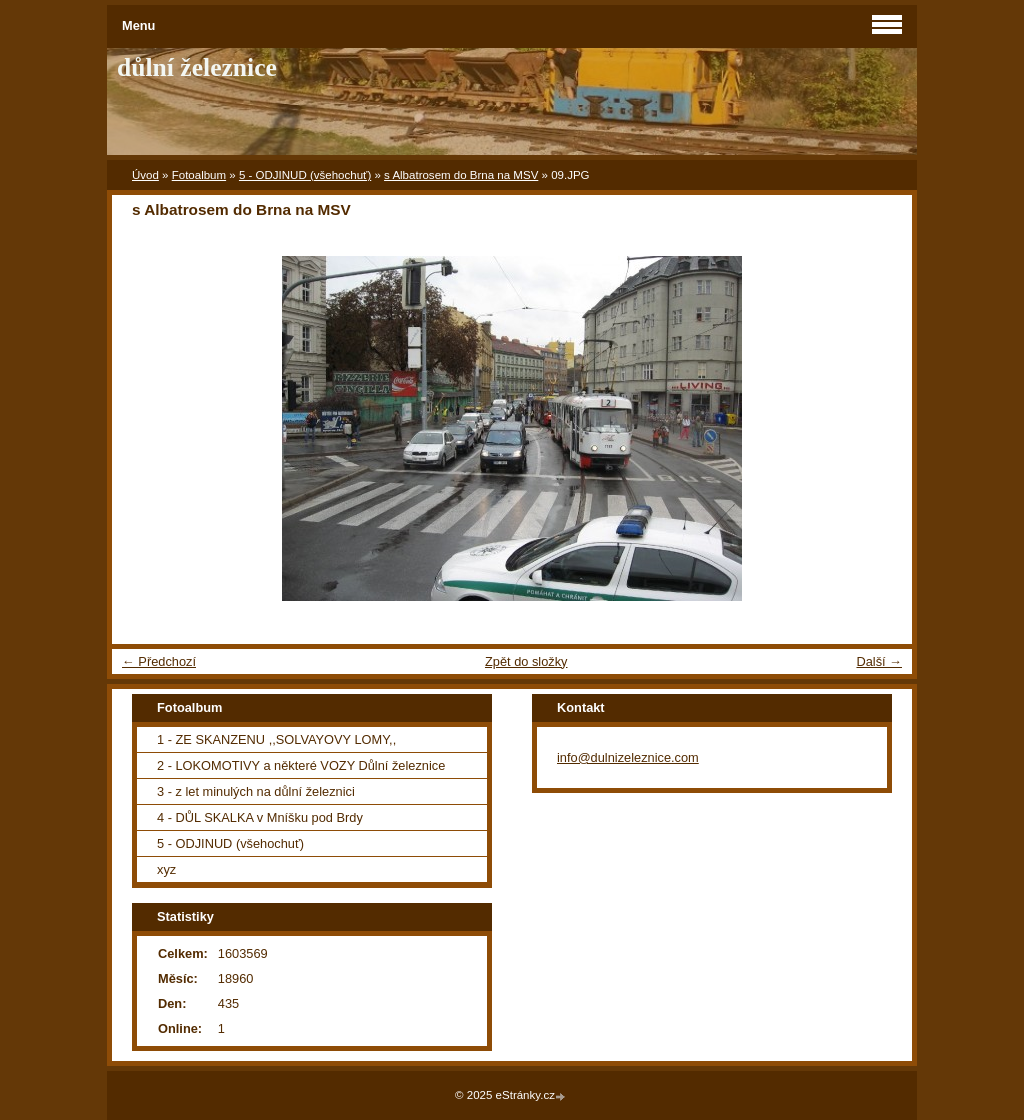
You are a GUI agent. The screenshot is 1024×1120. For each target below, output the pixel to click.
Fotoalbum (199, 175)
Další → (879, 661)
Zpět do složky (526, 661)
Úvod (145, 175)
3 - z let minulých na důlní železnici (256, 791)
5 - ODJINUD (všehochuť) (305, 175)
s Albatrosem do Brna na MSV (461, 175)
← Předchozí (159, 661)
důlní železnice (197, 67)
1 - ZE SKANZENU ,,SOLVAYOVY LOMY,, (276, 739)
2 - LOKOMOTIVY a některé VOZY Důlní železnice (301, 765)
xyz (166, 869)
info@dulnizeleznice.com (628, 757)
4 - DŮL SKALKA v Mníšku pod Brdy (260, 817)
